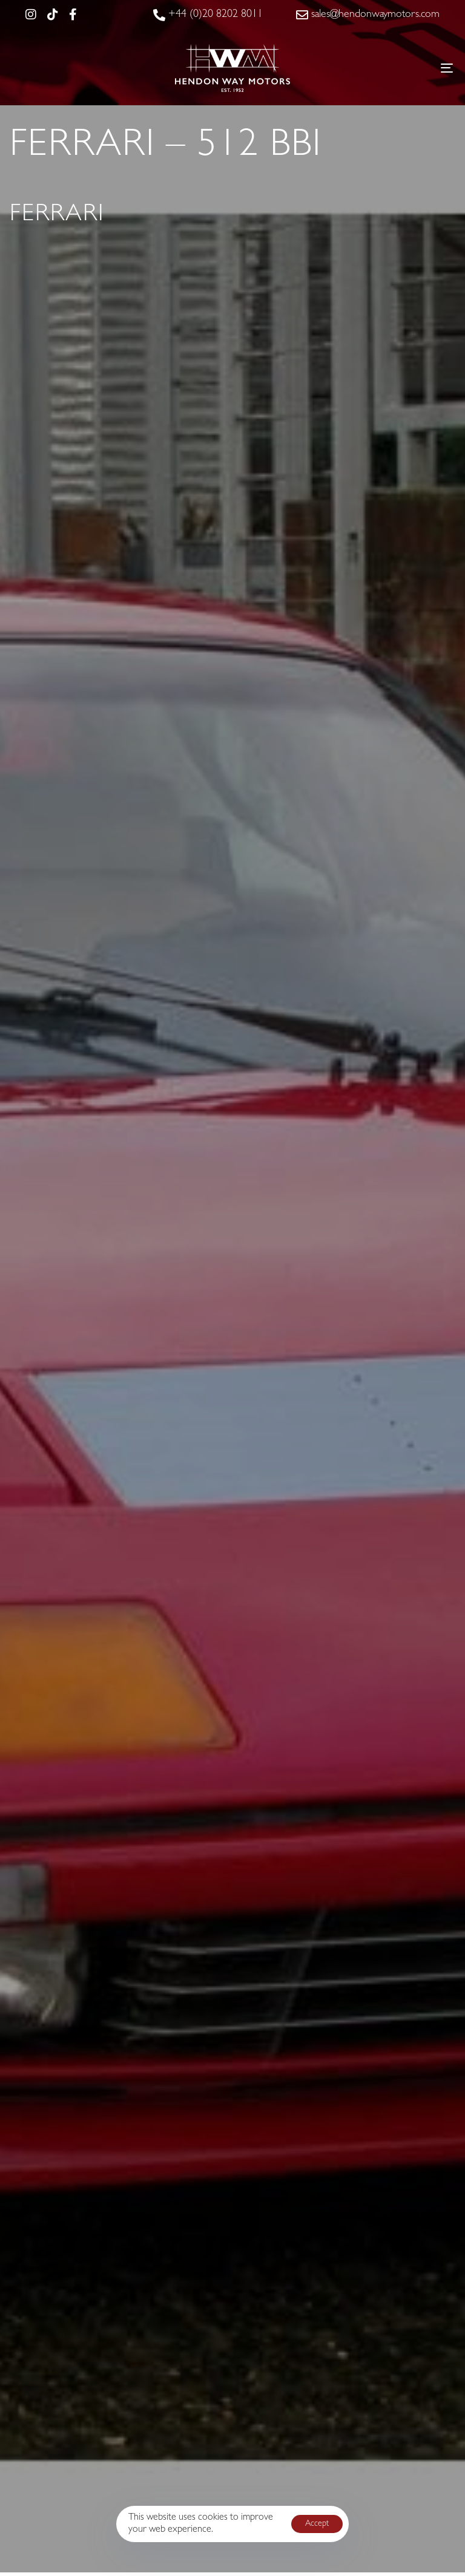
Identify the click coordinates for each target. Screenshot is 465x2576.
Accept (317, 2524)
